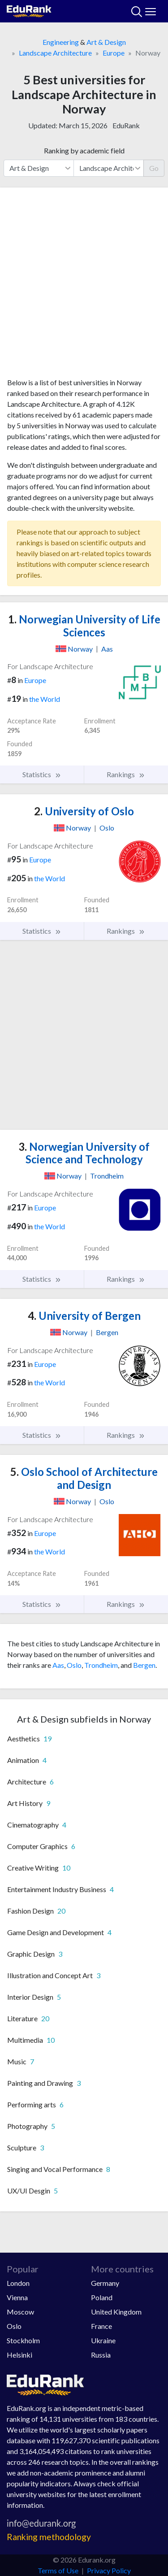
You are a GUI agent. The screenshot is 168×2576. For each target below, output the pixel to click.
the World (44, 699)
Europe (114, 52)
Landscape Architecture (55, 52)
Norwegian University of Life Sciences (84, 626)
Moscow (20, 2311)
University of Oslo (84, 811)
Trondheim (101, 1665)
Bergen (144, 1665)
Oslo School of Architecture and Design (84, 1478)
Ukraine (103, 2340)
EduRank (126, 125)
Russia (101, 2354)
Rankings (126, 774)
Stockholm (23, 2340)
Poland (101, 2297)
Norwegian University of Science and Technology (84, 1153)
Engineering (61, 42)
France (101, 2326)
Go (154, 168)
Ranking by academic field (84, 150)
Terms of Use (58, 2570)
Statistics (41, 774)
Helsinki (19, 2354)
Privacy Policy (109, 2570)
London (18, 2283)
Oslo (74, 1665)
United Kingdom (116, 2311)
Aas (58, 1665)
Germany (105, 2283)
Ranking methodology (49, 2537)
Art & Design (106, 42)
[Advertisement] (84, 286)
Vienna (17, 2297)
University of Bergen (84, 1315)
